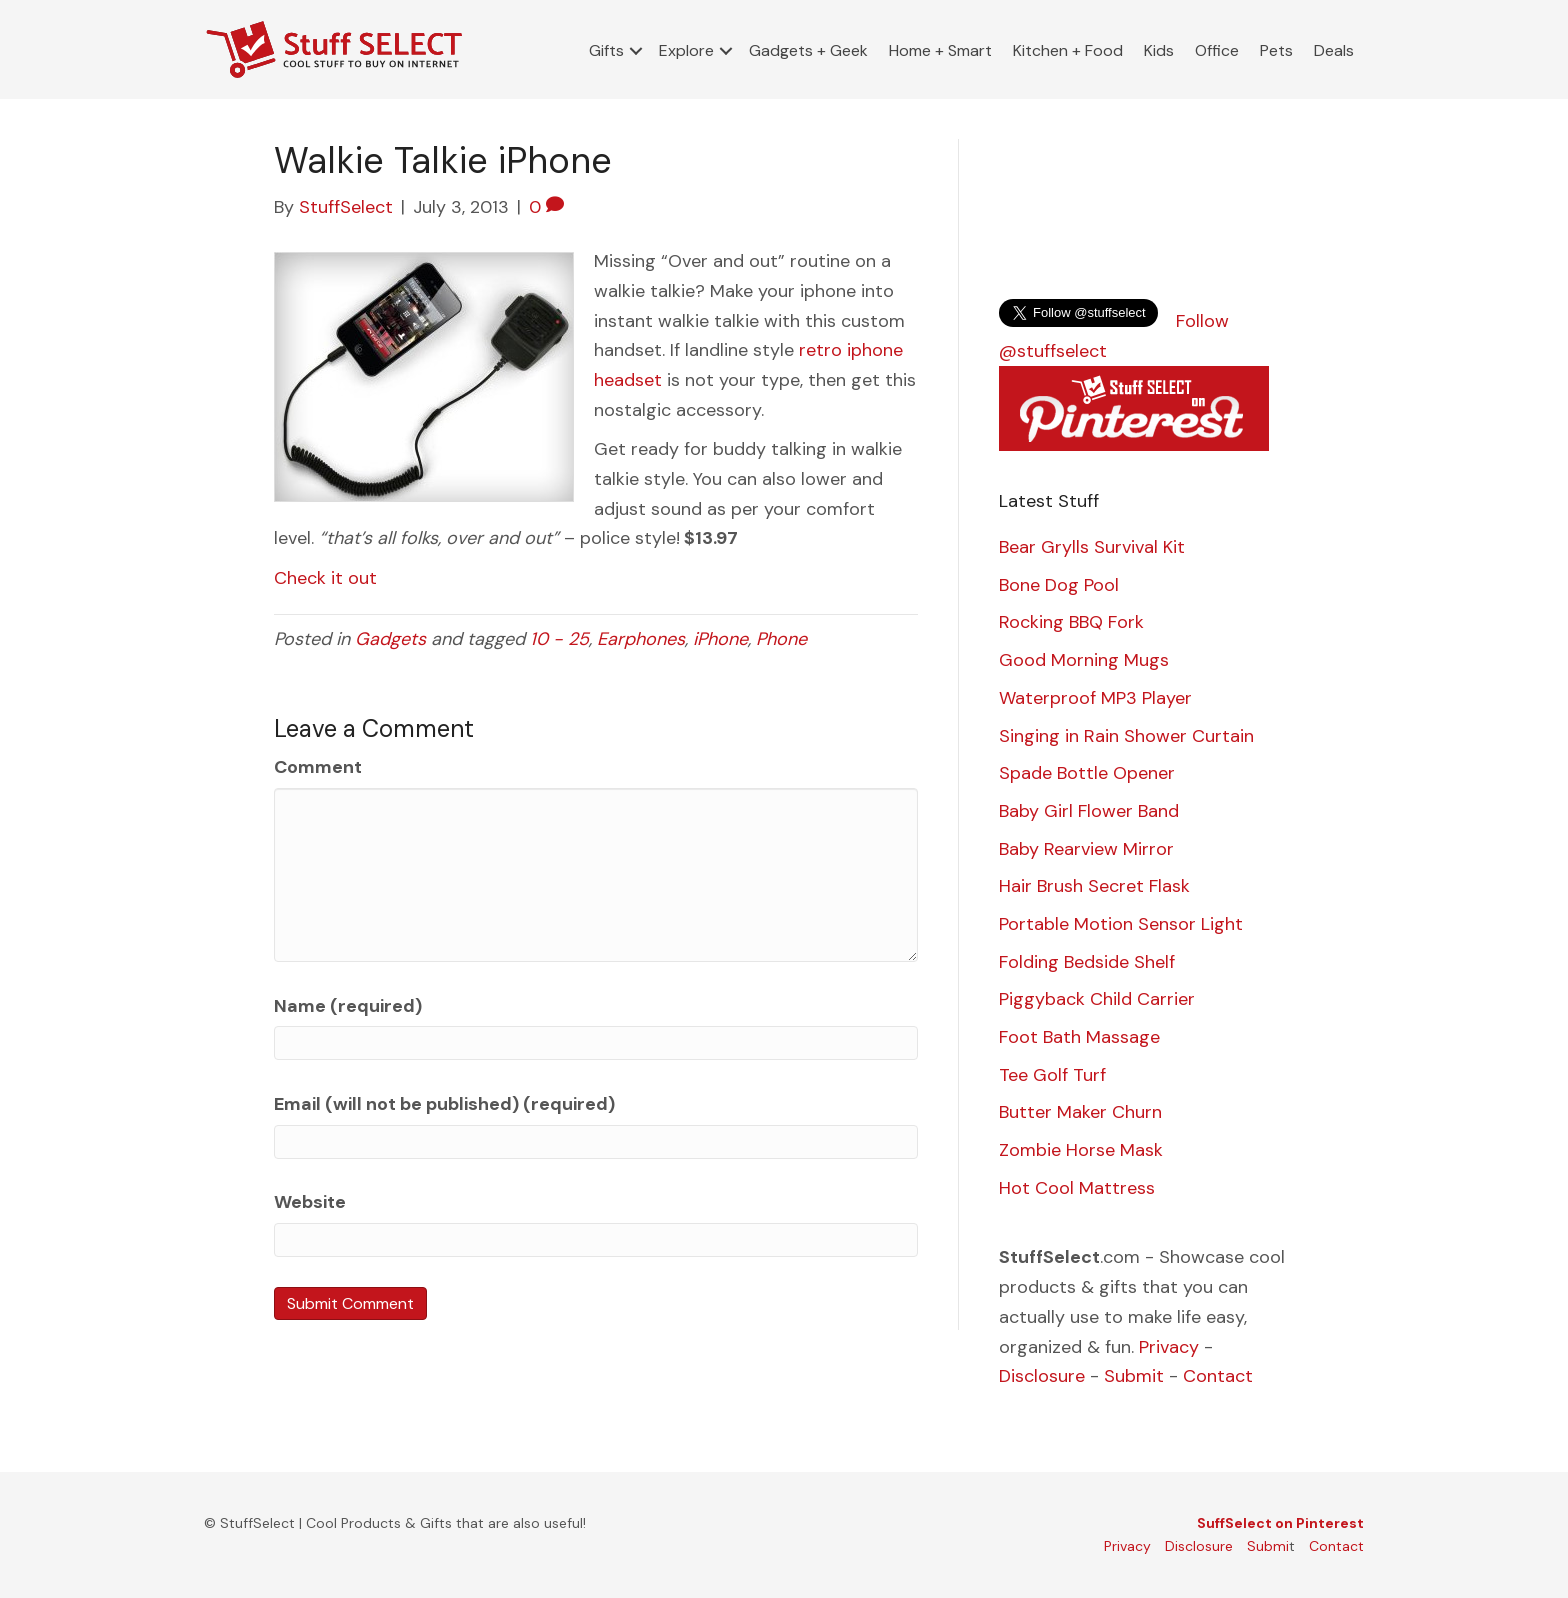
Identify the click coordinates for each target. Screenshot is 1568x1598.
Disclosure (1042, 1376)
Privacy (1169, 1347)
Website (310, 1202)
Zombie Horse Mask (1081, 1150)
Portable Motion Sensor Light (1121, 924)
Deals (1334, 50)
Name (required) (348, 1006)
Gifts (606, 50)
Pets (1276, 50)
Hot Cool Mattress (1077, 1188)
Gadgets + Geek (808, 50)
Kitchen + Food (1068, 50)
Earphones (641, 639)
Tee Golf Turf (1052, 1075)
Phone (781, 639)
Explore (686, 50)
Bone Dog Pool (1059, 585)
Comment (318, 767)
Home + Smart (940, 50)
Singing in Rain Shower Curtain (1126, 736)
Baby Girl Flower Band (1089, 811)
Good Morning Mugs (1084, 660)
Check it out (325, 578)
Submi (1268, 1546)
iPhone (720, 639)
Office (1217, 50)
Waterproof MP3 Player (1095, 698)
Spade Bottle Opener (1087, 773)
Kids (1159, 50)
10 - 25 (559, 639)
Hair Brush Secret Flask (1094, 886)
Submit (1134, 1376)
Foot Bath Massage (1079, 1037)
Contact (1218, 1376)
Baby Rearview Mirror (1086, 849)
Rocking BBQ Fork (1071, 622)
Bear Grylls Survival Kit (1092, 547)
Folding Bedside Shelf (1087, 962)
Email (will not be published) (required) (444, 1104)
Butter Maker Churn (1080, 1112)
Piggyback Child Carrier (1097, 999)
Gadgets (390, 639)
